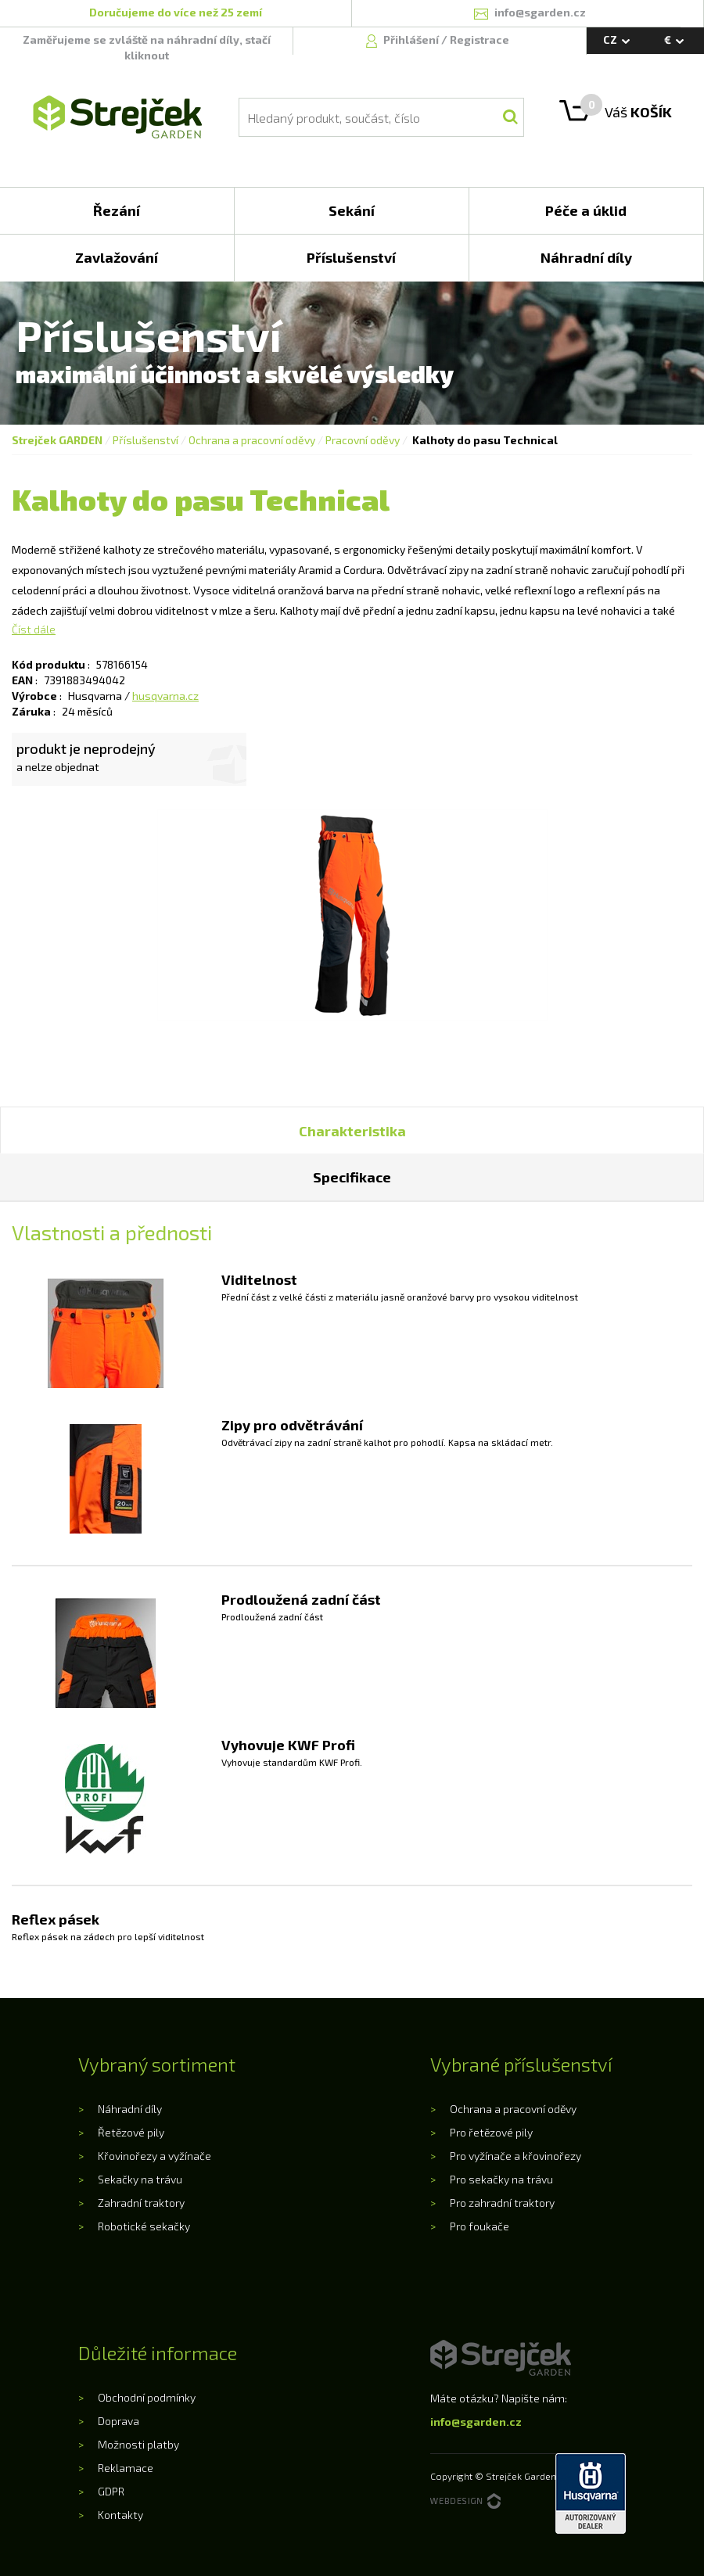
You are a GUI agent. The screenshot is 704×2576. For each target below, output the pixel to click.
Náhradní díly (130, 2108)
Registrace (479, 39)
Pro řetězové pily (491, 2132)
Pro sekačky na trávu (501, 2179)
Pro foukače (479, 2226)
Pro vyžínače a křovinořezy (515, 2155)
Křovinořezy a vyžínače (154, 2155)
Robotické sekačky (144, 2226)
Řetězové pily (131, 2132)
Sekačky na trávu (140, 2179)
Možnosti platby (138, 2444)
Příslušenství (145, 440)
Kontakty (120, 2514)
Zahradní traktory (141, 2202)
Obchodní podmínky (147, 2397)
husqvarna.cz (165, 695)
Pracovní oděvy (362, 440)
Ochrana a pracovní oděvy (252, 440)
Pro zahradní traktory (502, 2202)
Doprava (118, 2420)
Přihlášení (412, 39)
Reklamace (125, 2467)
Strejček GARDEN (57, 440)
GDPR (111, 2491)
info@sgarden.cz (476, 2421)
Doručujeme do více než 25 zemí (175, 12)
